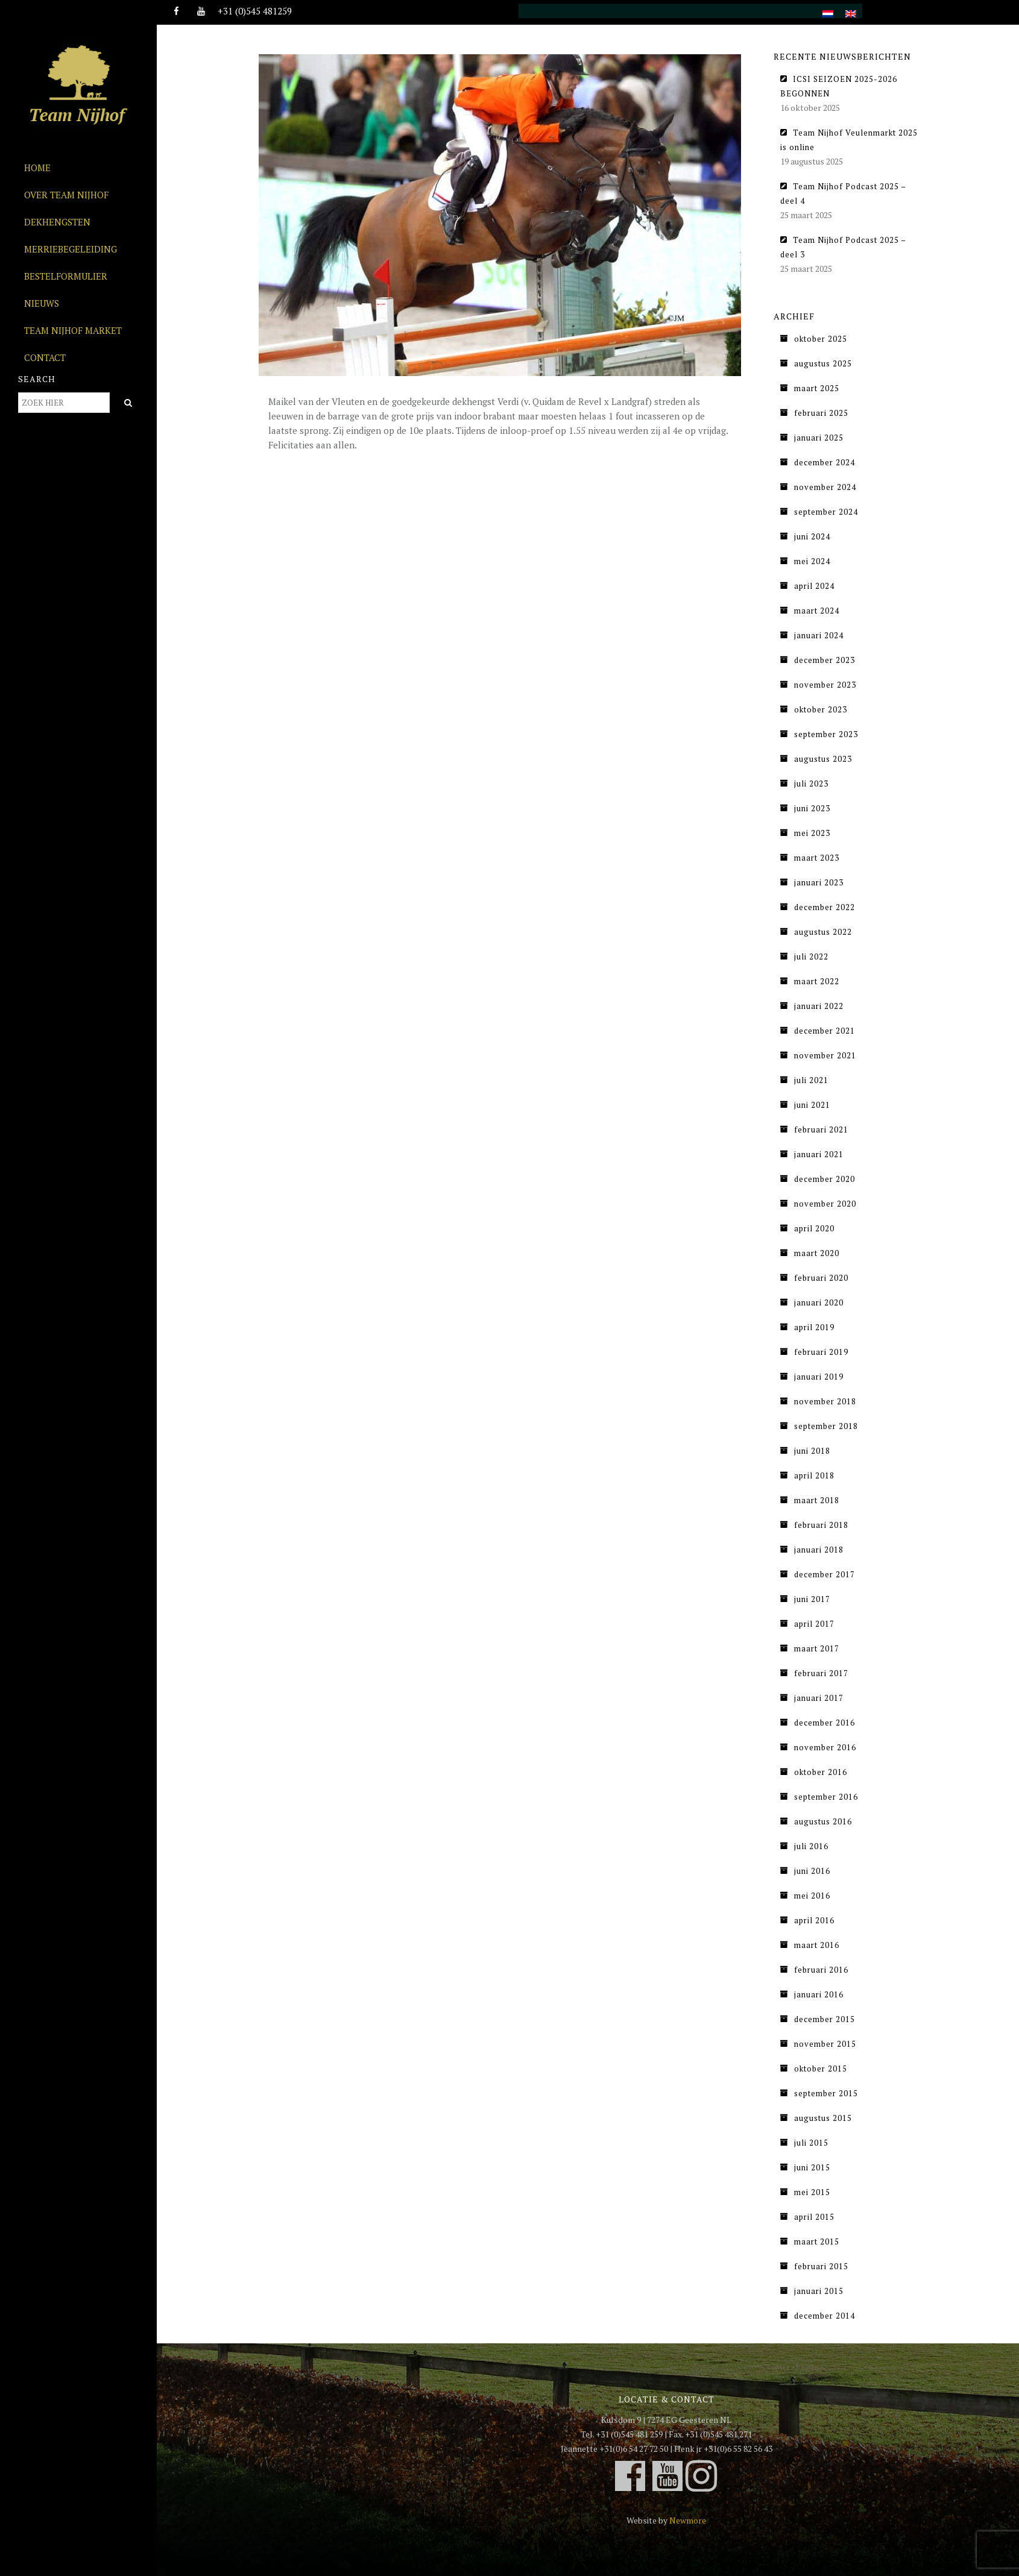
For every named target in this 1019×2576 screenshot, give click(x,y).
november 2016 (825, 1747)
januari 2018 (819, 1549)
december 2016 (824, 1722)
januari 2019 (819, 1376)
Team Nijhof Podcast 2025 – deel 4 (843, 193)
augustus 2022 (823, 931)
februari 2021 (821, 1129)
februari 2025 (821, 412)
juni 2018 (812, 1450)
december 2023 (824, 660)
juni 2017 (812, 1599)
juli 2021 (811, 1080)
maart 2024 (816, 610)
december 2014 (824, 2315)
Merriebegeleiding (70, 249)
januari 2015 (819, 2290)
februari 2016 (821, 1969)
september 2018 (826, 1426)
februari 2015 (821, 2266)
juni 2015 (812, 2167)
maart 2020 (816, 1253)
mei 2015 (812, 2192)
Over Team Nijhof (66, 195)
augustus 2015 (823, 2118)
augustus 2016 (823, 1821)
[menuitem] (827, 7)
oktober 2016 (820, 1772)
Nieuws (41, 303)
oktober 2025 (820, 338)
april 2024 (814, 585)
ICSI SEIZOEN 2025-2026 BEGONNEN (838, 86)
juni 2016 (812, 1870)
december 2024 (824, 462)
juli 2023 (811, 783)
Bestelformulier (65, 276)
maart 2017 (816, 1648)
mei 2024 (812, 561)
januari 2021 (819, 1154)
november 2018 (825, 1401)
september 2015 (826, 2093)
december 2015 (824, 2019)
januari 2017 (819, 1697)
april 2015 (814, 2216)
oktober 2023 (820, 709)
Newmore (687, 2520)
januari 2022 (819, 1006)
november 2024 (825, 487)
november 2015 (825, 2043)
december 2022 (824, 907)
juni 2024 (812, 536)
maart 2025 (816, 388)
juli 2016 (811, 1846)
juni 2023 (812, 808)
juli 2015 (811, 2142)
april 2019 (814, 1327)
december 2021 (824, 1030)
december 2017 (824, 1574)
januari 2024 (819, 635)
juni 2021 (812, 1104)
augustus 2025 (823, 363)
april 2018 (814, 1475)
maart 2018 (816, 1500)
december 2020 (824, 1178)
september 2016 (826, 1796)
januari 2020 (819, 1302)
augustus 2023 (823, 758)
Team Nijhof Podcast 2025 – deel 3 (843, 247)
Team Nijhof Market (73, 330)
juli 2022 (811, 956)
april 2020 (814, 1228)
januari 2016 (819, 1994)
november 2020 (825, 1203)
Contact (45, 357)
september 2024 (826, 511)
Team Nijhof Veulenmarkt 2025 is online (849, 139)
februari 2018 (821, 1524)
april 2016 (814, 1920)
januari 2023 (819, 882)
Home (37, 168)
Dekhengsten (57, 222)
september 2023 (826, 734)
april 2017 (814, 1623)
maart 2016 (816, 1945)
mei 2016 (812, 1895)
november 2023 (825, 684)
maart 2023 (816, 857)
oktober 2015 (820, 2068)
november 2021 (825, 1055)
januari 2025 (819, 437)
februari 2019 (821, 1351)
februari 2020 (821, 1277)
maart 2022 (816, 981)
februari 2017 (821, 1673)
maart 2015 (816, 2241)
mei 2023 (812, 833)
